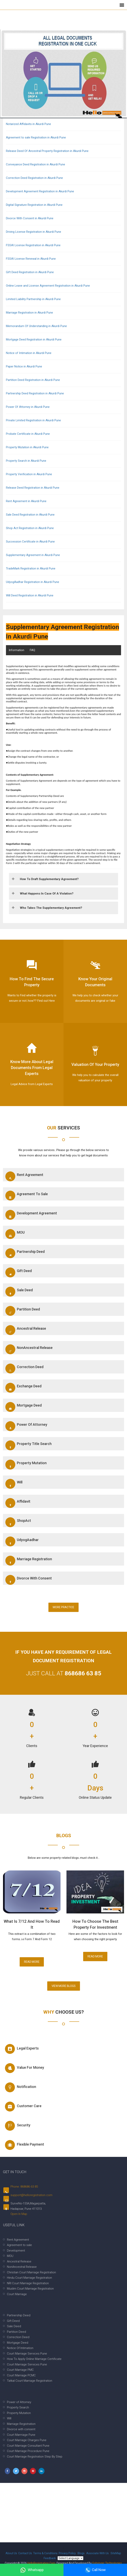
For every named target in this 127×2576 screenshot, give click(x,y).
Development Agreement (31, 1215)
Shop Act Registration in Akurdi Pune (30, 528)
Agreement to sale (26, 1196)
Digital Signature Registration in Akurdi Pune (34, 205)
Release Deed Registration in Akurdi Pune (32, 487)
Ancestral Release (25, 1330)
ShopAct (18, 1522)
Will (13, 1484)
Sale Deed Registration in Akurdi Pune (30, 514)
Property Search (18, 2407)
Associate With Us (97, 2553)
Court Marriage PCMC (21, 2375)
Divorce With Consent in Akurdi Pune (29, 218)
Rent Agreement (24, 1176)
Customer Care (23, 2107)
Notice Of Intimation (20, 2348)
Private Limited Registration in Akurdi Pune (33, 420)
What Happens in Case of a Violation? (46, 893)
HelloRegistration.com (41, 2563)
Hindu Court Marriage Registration (29, 2277)
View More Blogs (64, 1986)
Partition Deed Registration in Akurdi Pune (33, 380)
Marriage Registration (28, 1561)
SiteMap (116, 2553)
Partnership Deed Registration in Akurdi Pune (35, 393)
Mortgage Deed (23, 1407)
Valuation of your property (95, 1064)
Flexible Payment (24, 2145)
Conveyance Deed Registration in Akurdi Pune (35, 164)
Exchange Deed (23, 1388)
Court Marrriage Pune (21, 2435)
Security (17, 2126)
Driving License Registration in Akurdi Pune (33, 232)
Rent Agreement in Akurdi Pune (26, 501)
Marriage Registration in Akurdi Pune (29, 312)
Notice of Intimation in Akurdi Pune (28, 353)
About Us (11, 2553)
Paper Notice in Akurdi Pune (24, 366)
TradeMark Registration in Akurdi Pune (30, 568)
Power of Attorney (26, 1426)
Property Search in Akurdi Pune (26, 461)
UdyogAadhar (22, 1541)
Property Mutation (26, 1465)
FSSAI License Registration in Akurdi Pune (33, 245)
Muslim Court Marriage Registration (30, 2288)
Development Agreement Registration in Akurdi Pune (40, 191)
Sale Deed (19, 1292)
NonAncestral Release (29, 1349)
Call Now (95, 2570)
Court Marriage (17, 2294)
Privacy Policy (67, 2553)
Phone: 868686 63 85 (24, 2186)
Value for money (24, 2068)
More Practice (63, 1607)
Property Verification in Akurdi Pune (29, 474)
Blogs (81, 2553)
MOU (15, 1234)
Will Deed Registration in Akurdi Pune (29, 595)
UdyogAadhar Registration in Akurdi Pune (32, 582)
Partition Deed (22, 1311)
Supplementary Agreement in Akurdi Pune (33, 555)
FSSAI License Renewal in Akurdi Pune (31, 258)
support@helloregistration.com (31, 2195)
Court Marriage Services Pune (27, 2353)
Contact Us (25, 2553)
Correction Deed (24, 1368)
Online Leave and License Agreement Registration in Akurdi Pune (48, 285)
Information (16, 650)
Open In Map (19, 2214)
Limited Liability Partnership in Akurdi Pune (33, 299)
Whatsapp (32, 2570)
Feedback (50, 2558)
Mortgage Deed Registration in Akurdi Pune (34, 339)
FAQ (32, 650)
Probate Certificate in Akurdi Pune (28, 434)
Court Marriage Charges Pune (26, 2440)
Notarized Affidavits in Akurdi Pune (28, 124)
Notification (20, 2087)
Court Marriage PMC (20, 2370)
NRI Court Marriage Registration (28, 2283)
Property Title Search (28, 1445)
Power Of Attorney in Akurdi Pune (28, 407)
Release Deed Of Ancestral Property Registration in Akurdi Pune (47, 151)
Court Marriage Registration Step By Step (34, 2456)
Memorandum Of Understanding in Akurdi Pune (36, 326)
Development (16, 2250)
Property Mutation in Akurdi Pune (27, 447)
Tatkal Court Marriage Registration (29, 2380)
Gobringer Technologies (107, 2563)
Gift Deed (18, 1272)
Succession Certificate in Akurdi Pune (30, 541)
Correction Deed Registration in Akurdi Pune (34, 178)
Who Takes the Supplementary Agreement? (51, 908)
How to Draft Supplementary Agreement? (49, 879)
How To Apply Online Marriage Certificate (34, 2359)
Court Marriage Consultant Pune (28, 2445)
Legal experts (22, 2049)
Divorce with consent (28, 1580)
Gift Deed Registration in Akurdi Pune (30, 272)
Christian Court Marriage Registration (31, 2272)
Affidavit (17, 1503)
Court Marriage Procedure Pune (28, 2451)
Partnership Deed (25, 1253)
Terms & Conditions (45, 2553)
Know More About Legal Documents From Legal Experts (31, 1068)
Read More (31, 1961)
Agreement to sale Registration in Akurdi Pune (36, 137)
